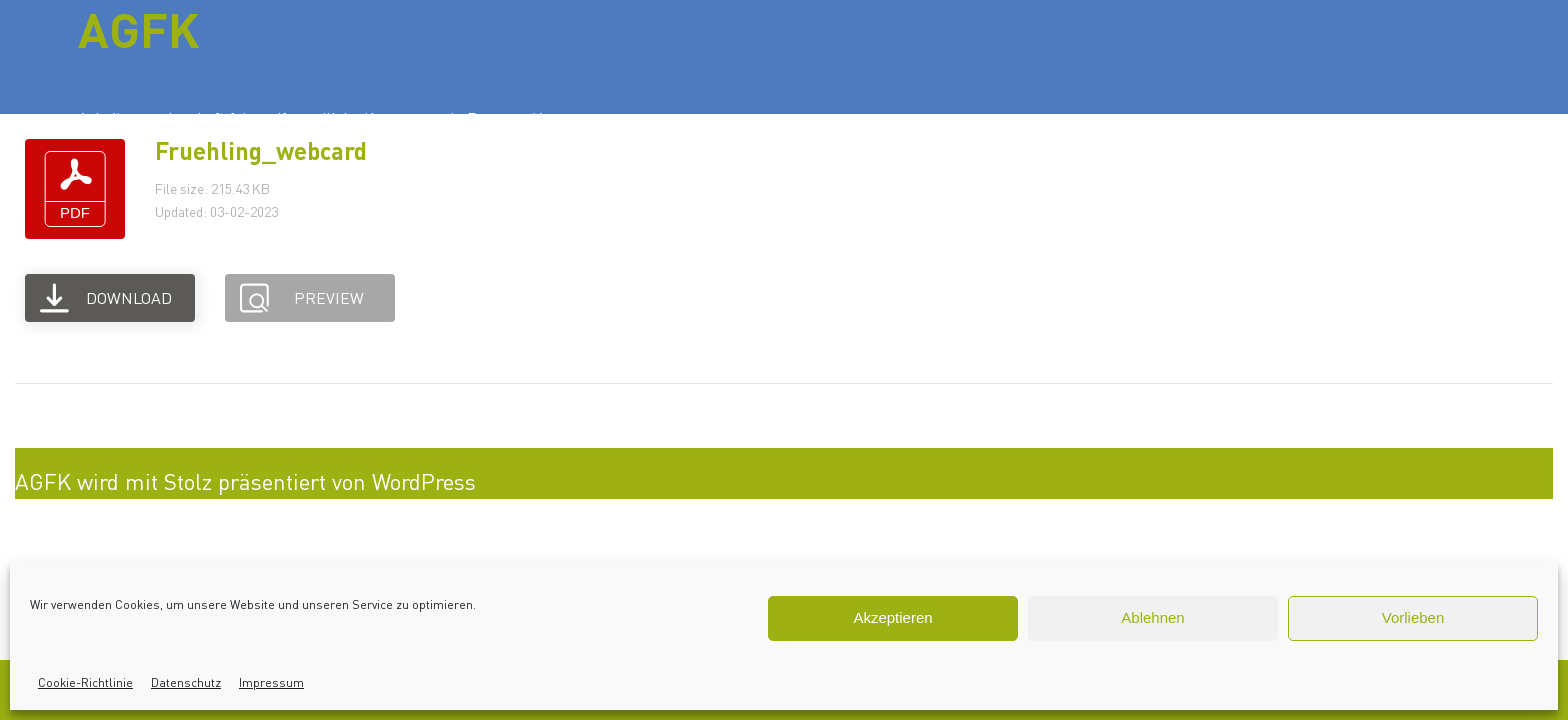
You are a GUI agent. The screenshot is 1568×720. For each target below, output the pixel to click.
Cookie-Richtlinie (85, 682)
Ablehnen (1152, 617)
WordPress (424, 481)
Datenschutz (186, 682)
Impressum (271, 682)
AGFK (139, 29)
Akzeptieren (892, 617)
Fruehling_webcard (261, 150)
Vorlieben (1413, 617)
